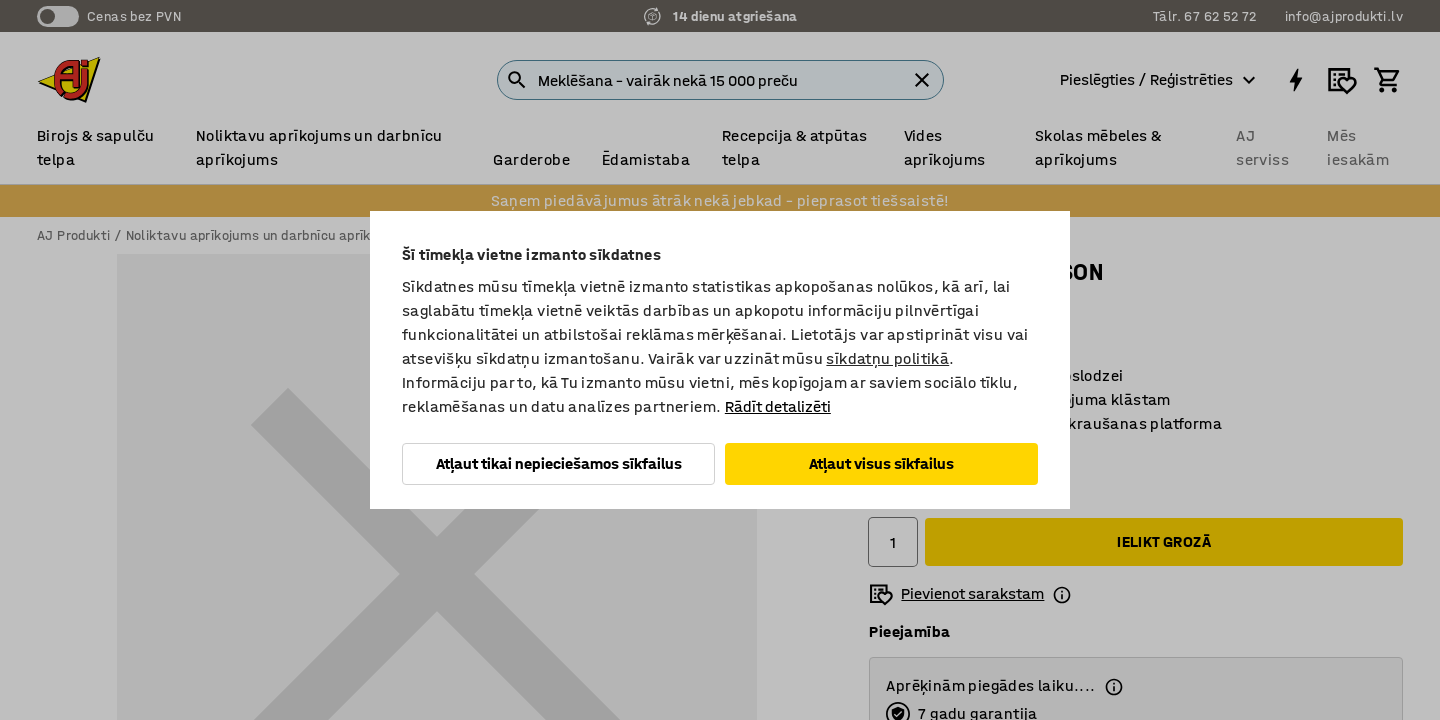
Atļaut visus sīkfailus (881, 463)
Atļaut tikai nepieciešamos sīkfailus (559, 463)
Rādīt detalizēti (778, 406)
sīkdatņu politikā (887, 358)
